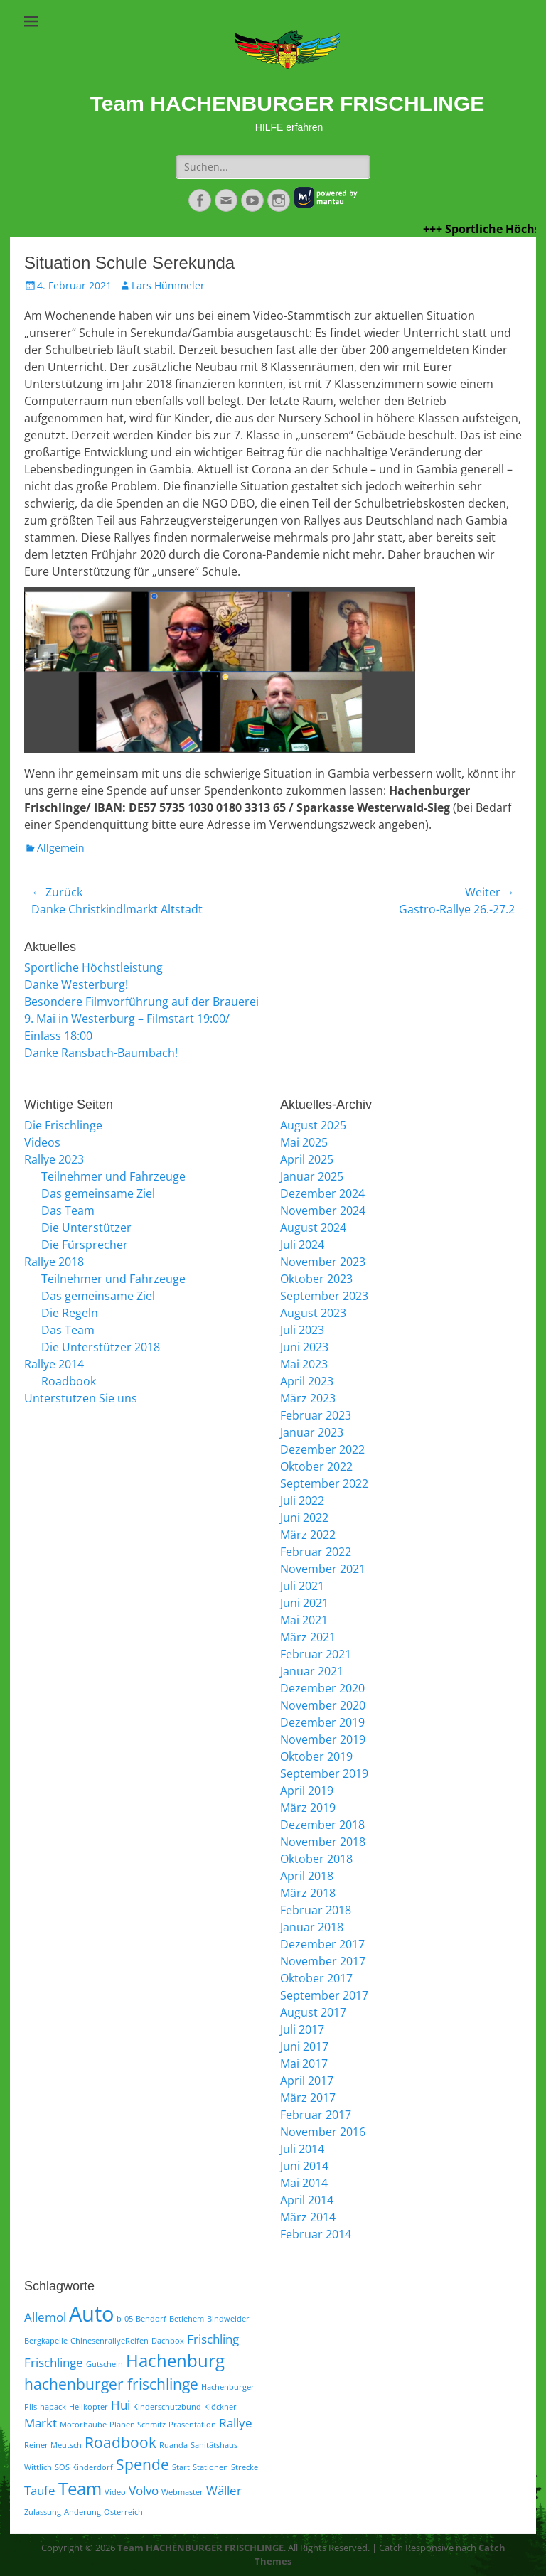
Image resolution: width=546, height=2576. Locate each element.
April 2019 (306, 1790)
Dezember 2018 (322, 1824)
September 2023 (324, 1296)
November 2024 (322, 1210)
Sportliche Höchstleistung (93, 967)
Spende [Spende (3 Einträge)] (142, 2464)
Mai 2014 (304, 2183)
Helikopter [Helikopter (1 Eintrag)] (88, 2407)
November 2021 (322, 1569)
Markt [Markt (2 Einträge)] (40, 2423)
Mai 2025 (304, 1142)
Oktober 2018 (316, 1859)
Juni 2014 (304, 2166)
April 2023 (306, 1381)
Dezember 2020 (322, 1688)
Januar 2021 (311, 1671)
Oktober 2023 (316, 1279)
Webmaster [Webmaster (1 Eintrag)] (182, 2492)
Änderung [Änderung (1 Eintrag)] (82, 2512)
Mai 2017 (304, 2063)
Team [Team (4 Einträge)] (80, 2488)
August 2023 (313, 1313)
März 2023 (308, 1398)
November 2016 (322, 2132)
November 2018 (322, 1842)
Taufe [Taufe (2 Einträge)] (39, 2490)
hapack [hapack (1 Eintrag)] (53, 2407)
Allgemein (61, 847)
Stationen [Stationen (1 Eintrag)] (210, 2467)
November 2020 (322, 1705)
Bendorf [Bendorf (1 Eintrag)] (151, 2319)
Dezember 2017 (322, 1944)
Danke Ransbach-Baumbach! (101, 1053)
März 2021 (308, 1637)
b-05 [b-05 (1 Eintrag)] (125, 2319)
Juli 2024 (302, 1244)
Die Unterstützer (86, 1227)
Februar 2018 (315, 1910)
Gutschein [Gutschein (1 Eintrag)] (104, 2364)
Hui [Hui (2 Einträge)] (120, 2405)
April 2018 (306, 1876)
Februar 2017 (315, 2114)
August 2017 (313, 2012)
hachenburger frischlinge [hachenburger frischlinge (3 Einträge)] (111, 2384)
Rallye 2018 (54, 1262)
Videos (42, 1142)
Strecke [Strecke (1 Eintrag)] (244, 2467)
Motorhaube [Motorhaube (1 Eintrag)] (83, 2425)
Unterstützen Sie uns (80, 1398)
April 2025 (306, 1159)
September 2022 (324, 1483)
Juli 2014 (302, 2149)
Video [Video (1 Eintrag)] (115, 2492)
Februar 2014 (315, 2234)
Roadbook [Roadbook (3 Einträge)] (120, 2442)
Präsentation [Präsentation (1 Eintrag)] (192, 2425)
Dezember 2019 (322, 1722)
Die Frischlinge (63, 1125)
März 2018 (308, 1893)
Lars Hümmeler (168, 285)
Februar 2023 (315, 1415)
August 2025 (313, 1125)
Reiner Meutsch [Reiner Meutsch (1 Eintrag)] (53, 2445)
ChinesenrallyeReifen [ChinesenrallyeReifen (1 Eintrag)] (109, 2341)
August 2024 (313, 1227)
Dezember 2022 (322, 1449)
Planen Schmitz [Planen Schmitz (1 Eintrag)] (137, 2425)
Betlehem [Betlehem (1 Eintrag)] (186, 2319)
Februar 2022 (315, 1552)
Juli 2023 (302, 1330)
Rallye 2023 (54, 1159)
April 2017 (306, 2080)
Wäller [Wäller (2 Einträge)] (224, 2490)
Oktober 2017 (316, 1978)
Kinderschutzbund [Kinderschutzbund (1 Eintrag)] (167, 2407)
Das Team (68, 1210)
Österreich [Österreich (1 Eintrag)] (123, 2512)
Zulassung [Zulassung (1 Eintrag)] (42, 2512)
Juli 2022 (302, 1500)
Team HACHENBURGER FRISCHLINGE (287, 103)
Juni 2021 (304, 1603)
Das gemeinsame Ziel (98, 1193)
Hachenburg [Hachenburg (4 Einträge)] (175, 2360)
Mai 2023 (304, 1364)
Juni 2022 (304, 1517)
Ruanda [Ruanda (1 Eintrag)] (173, 2445)
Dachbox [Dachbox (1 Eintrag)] (167, 2341)
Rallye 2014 (54, 1364)
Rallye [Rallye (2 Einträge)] (235, 2423)
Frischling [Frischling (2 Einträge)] (213, 2339)
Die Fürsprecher (84, 1244)
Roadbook (68, 1381)
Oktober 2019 (316, 1756)
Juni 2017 (304, 2046)
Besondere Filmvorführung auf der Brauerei (141, 1001)
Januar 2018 (311, 1927)
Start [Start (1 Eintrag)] (181, 2467)
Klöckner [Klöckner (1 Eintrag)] (220, 2407)
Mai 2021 (304, 1620)
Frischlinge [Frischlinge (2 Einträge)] (53, 2362)
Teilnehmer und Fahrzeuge (113, 1176)
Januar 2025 (311, 1176)
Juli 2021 (302, 1586)
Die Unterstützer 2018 (100, 1347)
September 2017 (324, 1995)
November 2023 (322, 1262)
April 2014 (306, 2200)
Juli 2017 (302, 2029)
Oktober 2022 (316, 1466)
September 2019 (324, 1773)
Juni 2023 (304, 1347)
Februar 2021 (315, 1654)
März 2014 (308, 2217)
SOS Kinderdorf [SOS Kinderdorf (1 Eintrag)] (84, 2467)
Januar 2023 (311, 1432)
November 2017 (322, 1961)
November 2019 (322, 1739)
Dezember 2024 (322, 1193)
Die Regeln (69, 1313)
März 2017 (308, 2097)
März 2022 (308, 1534)
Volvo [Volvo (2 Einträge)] (144, 2490)
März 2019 (308, 1807)
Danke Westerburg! (76, 984)
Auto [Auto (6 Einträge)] (91, 2313)
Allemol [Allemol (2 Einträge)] (45, 2317)
